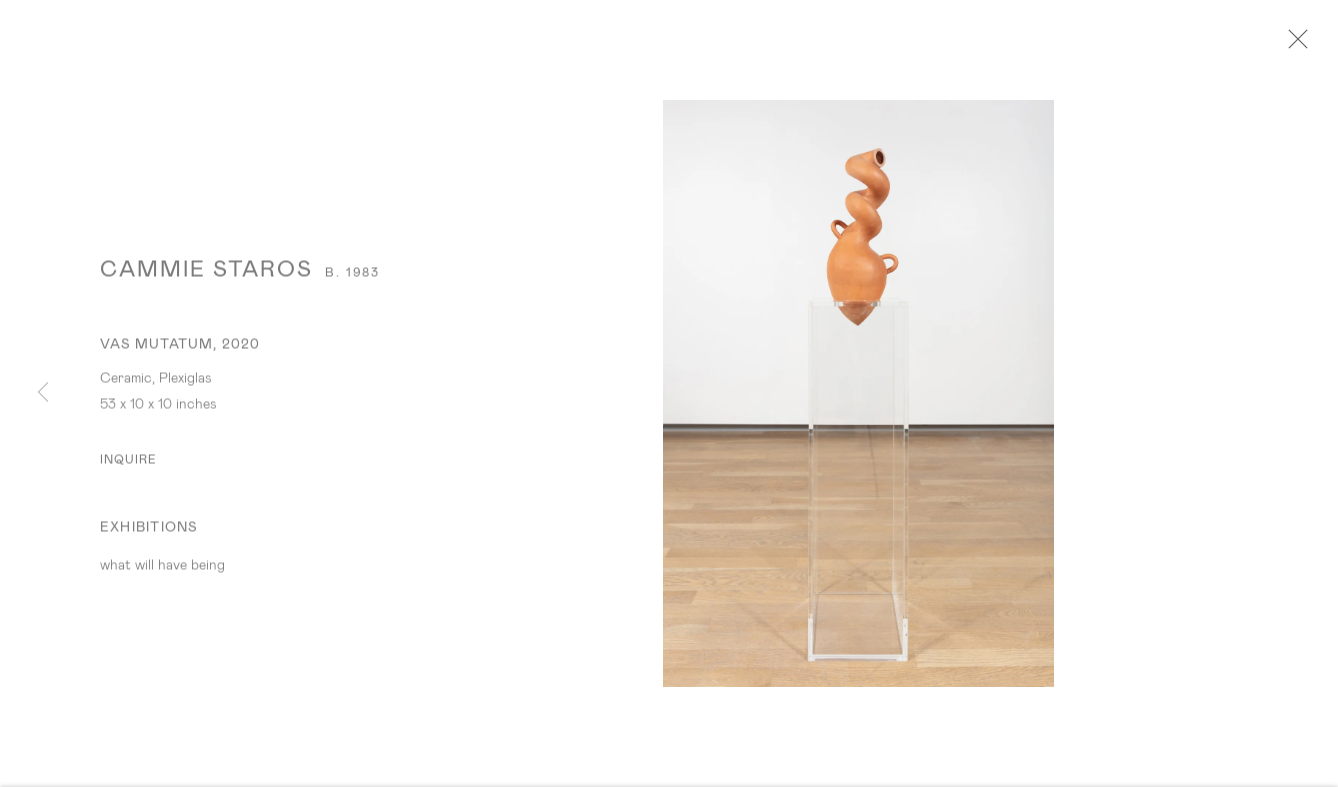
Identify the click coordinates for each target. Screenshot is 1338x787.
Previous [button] (43, 393)
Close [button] (1297, 45)
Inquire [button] (129, 464)
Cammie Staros (206, 273)
